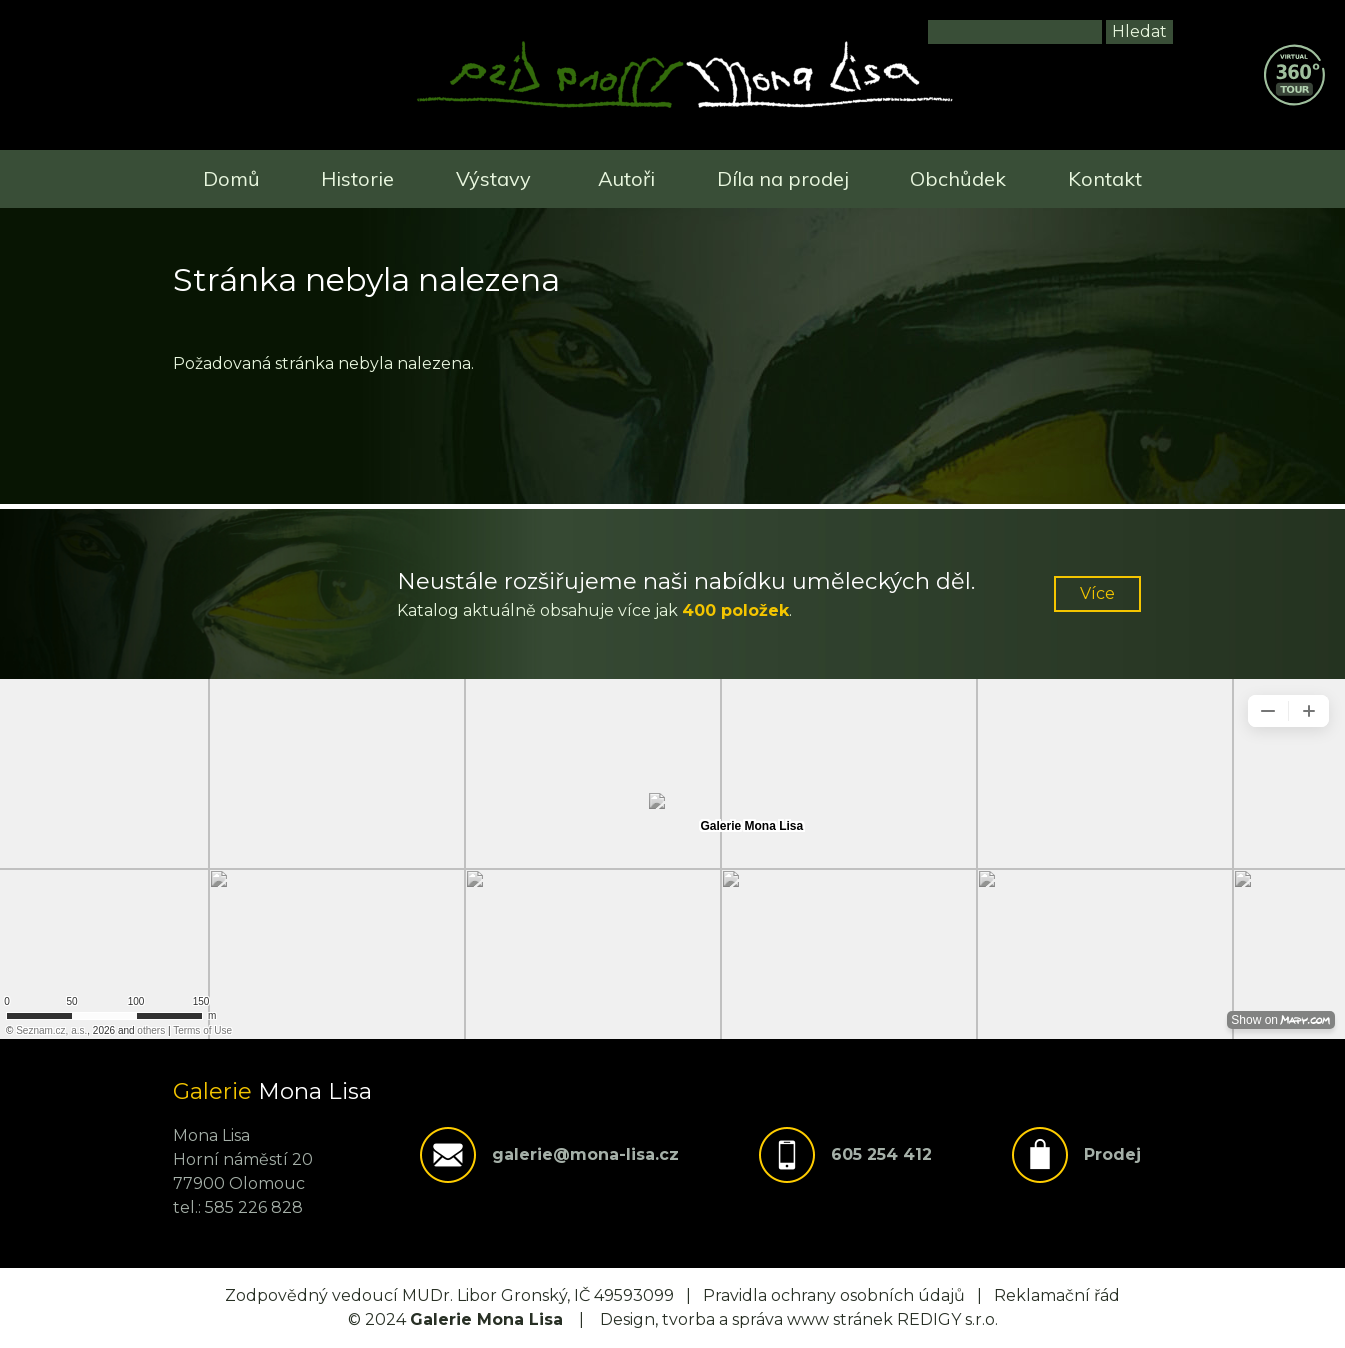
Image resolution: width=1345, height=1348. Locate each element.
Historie (357, 178)
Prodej (1112, 1154)
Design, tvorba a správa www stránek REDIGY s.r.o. (799, 1319)
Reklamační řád (1057, 1295)
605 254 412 (881, 1154)
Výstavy (493, 178)
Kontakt (1105, 178)
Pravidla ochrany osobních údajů (834, 1295)
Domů (231, 178)
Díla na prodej (783, 178)
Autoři (626, 178)
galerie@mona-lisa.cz (585, 1154)
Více (1097, 593)
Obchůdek (958, 178)
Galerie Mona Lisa (486, 1319)
